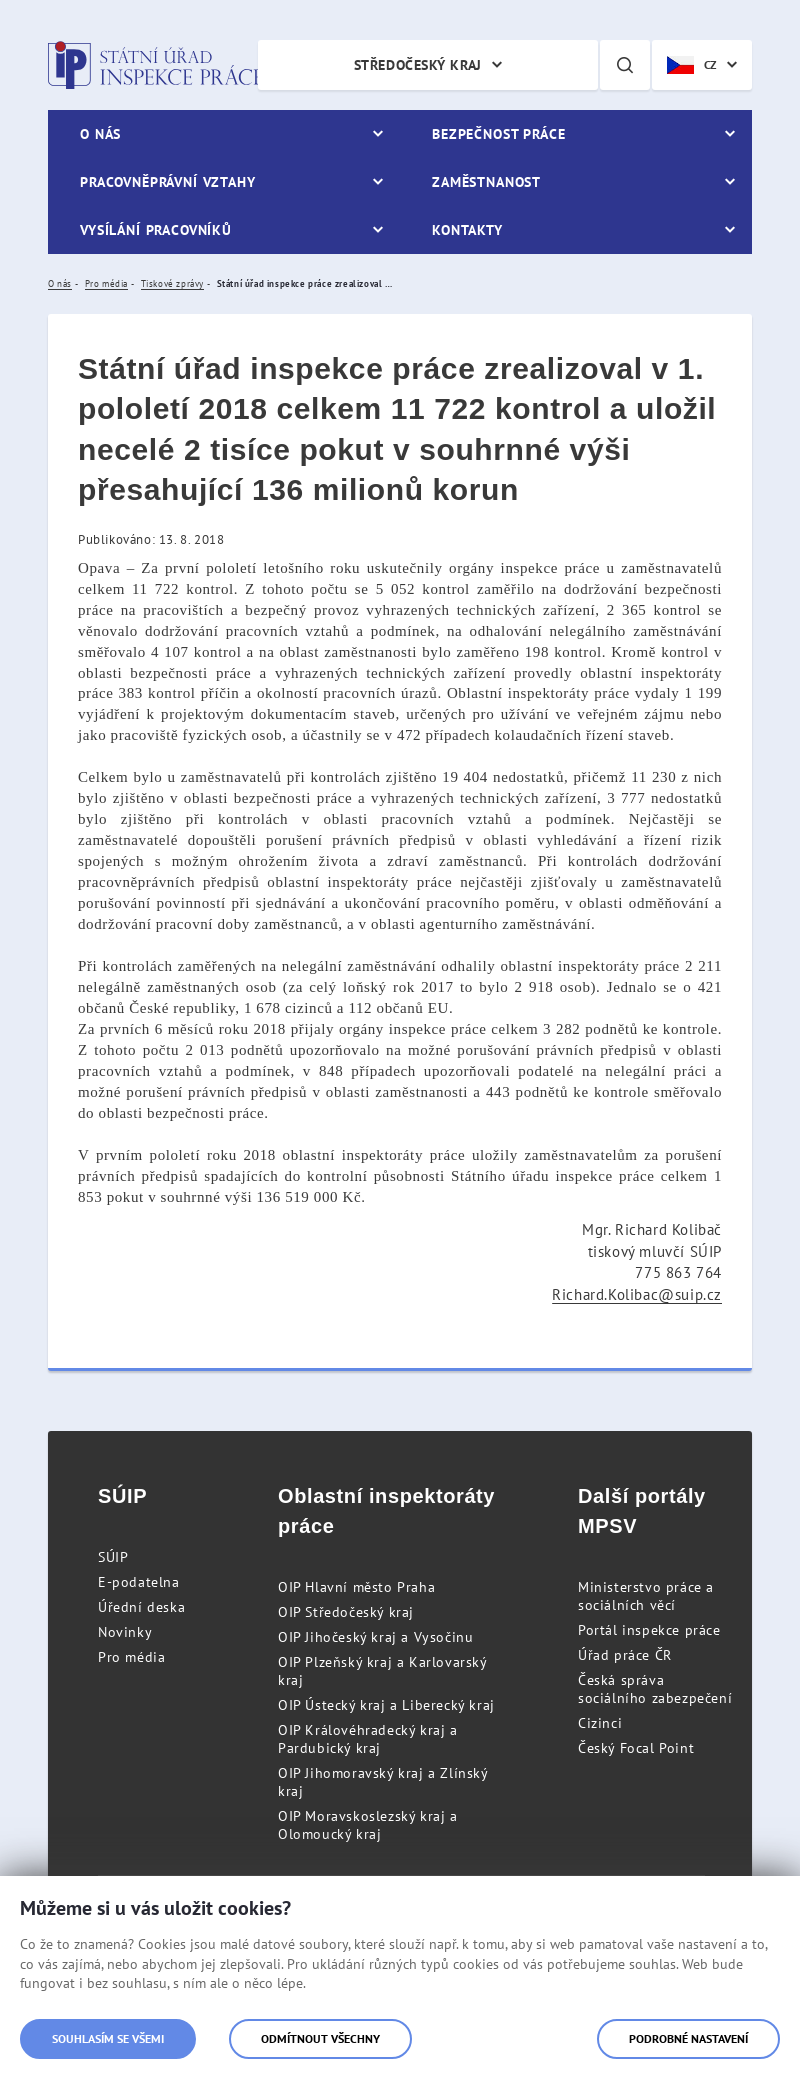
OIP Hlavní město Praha (356, 1587)
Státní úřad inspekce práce (155, 65)
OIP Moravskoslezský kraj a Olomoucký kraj (368, 1825)
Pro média (131, 1657)
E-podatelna (139, 1582)
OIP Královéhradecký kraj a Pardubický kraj (368, 1739)
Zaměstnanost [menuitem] (486, 182)
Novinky (125, 1632)
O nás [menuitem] (100, 134)
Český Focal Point (636, 1748)
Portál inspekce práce (649, 1630)
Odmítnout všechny (320, 2038)
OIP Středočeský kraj (346, 1612)
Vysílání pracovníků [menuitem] (156, 230)
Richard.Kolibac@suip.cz (637, 1294)
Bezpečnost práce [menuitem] (498, 134)
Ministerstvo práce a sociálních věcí (646, 1596)
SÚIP (113, 1557)
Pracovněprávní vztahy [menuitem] (168, 182)
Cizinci (600, 1723)
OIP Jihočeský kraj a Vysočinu (375, 1637)
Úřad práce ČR (625, 1655)
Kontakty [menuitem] (467, 230)
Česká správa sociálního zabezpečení (655, 1689)
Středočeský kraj (418, 65)
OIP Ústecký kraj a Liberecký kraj (386, 1705)
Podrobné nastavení (688, 2038)
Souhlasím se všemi (108, 2038)
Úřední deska (141, 1607)
